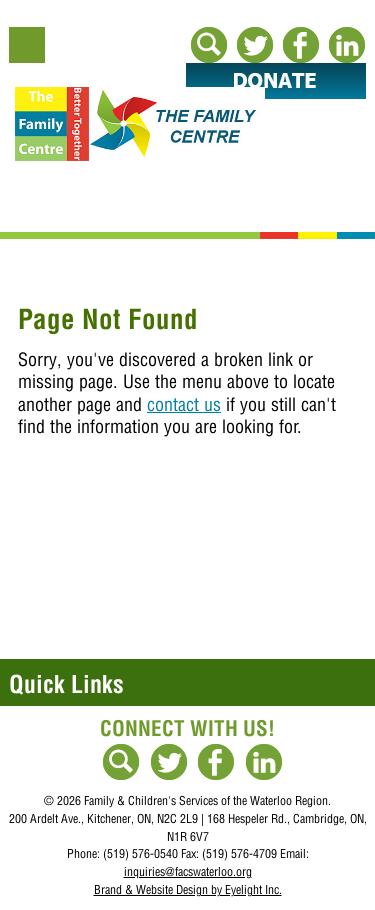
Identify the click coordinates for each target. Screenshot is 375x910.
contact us (184, 404)
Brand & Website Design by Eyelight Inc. (188, 889)
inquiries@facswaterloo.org (188, 871)
